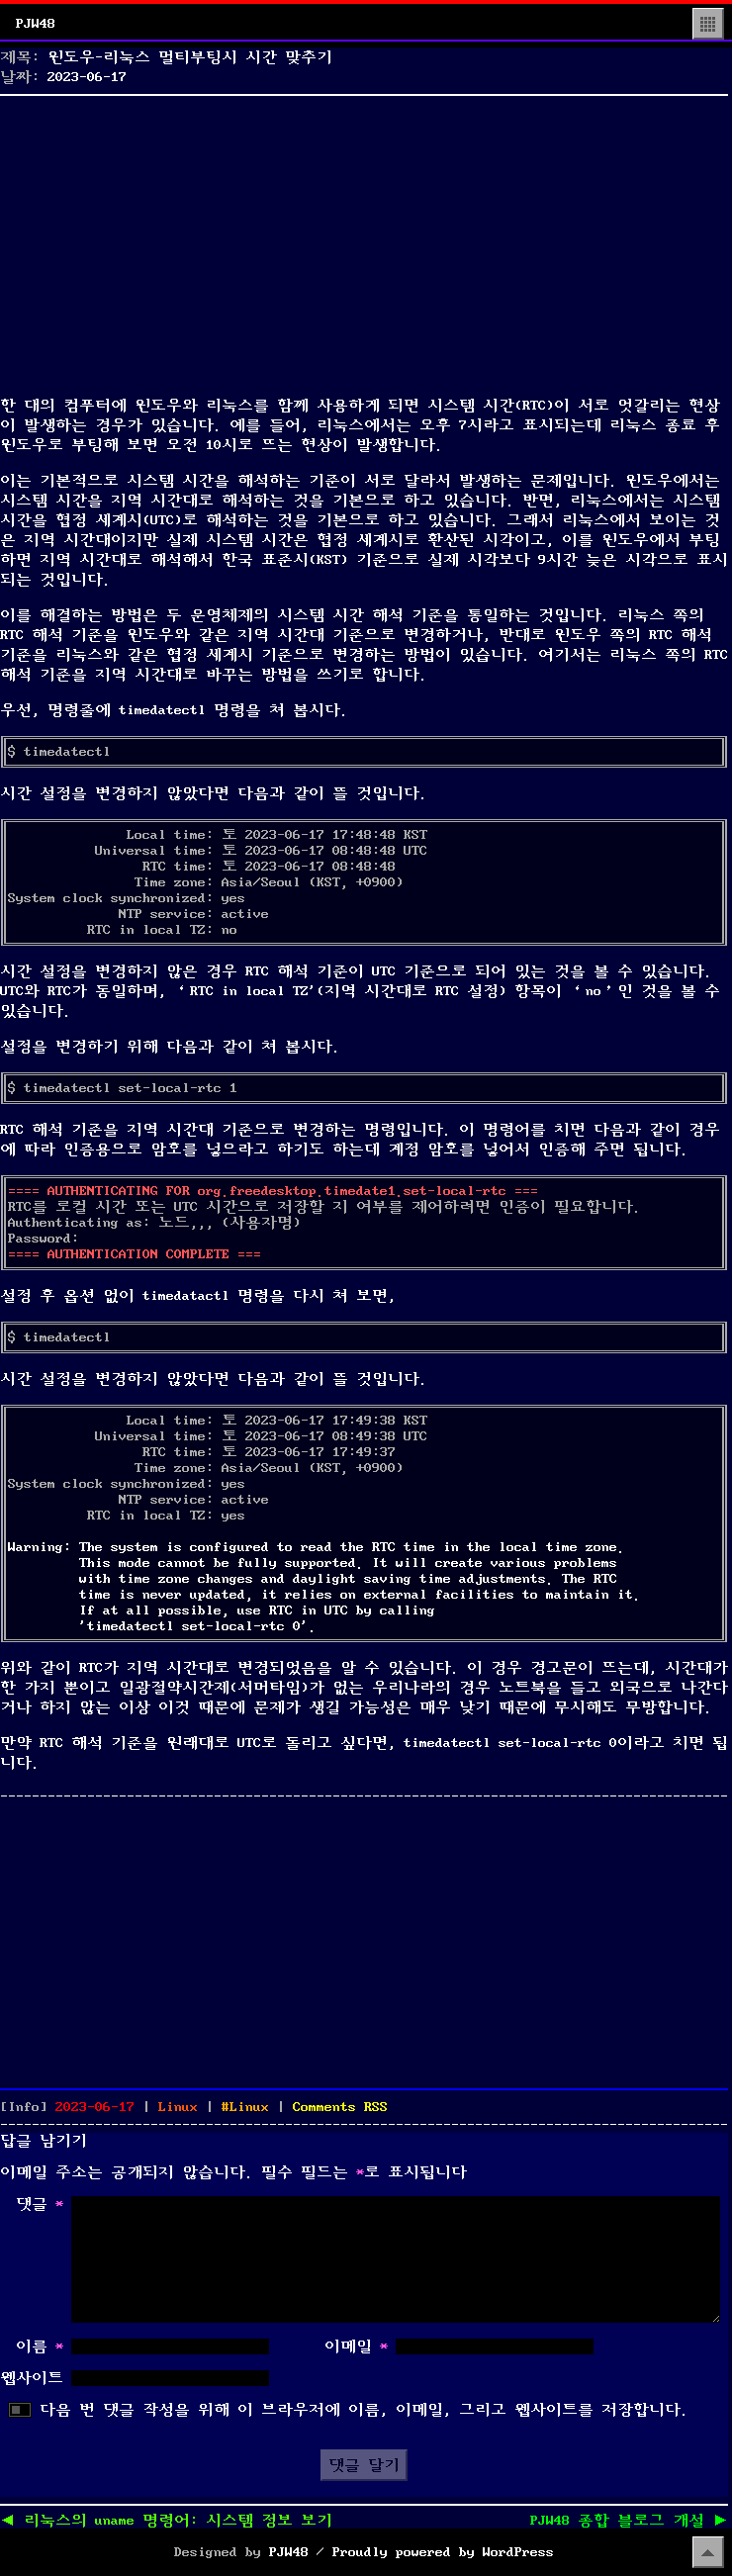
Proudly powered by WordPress (443, 2552)
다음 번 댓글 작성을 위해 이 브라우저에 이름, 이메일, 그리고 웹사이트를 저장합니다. (364, 2410)
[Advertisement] (364, 241)
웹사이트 (31, 2378)
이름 (39, 2346)
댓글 (39, 2204)
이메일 (356, 2346)
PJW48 (35, 24)
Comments (340, 2107)
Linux (178, 2107)
